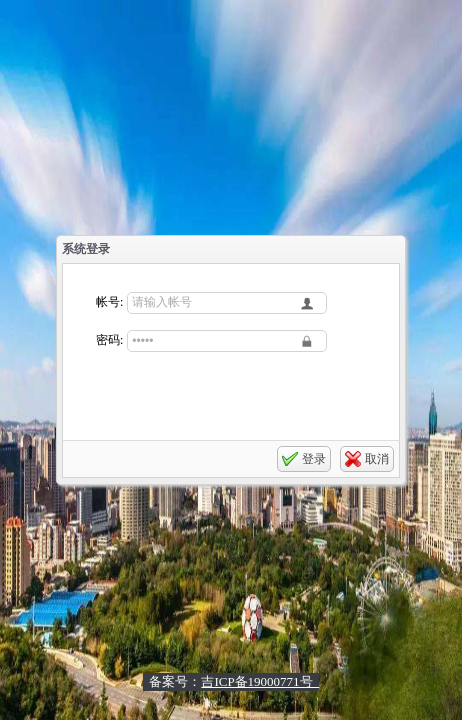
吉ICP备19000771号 (260, 681)
